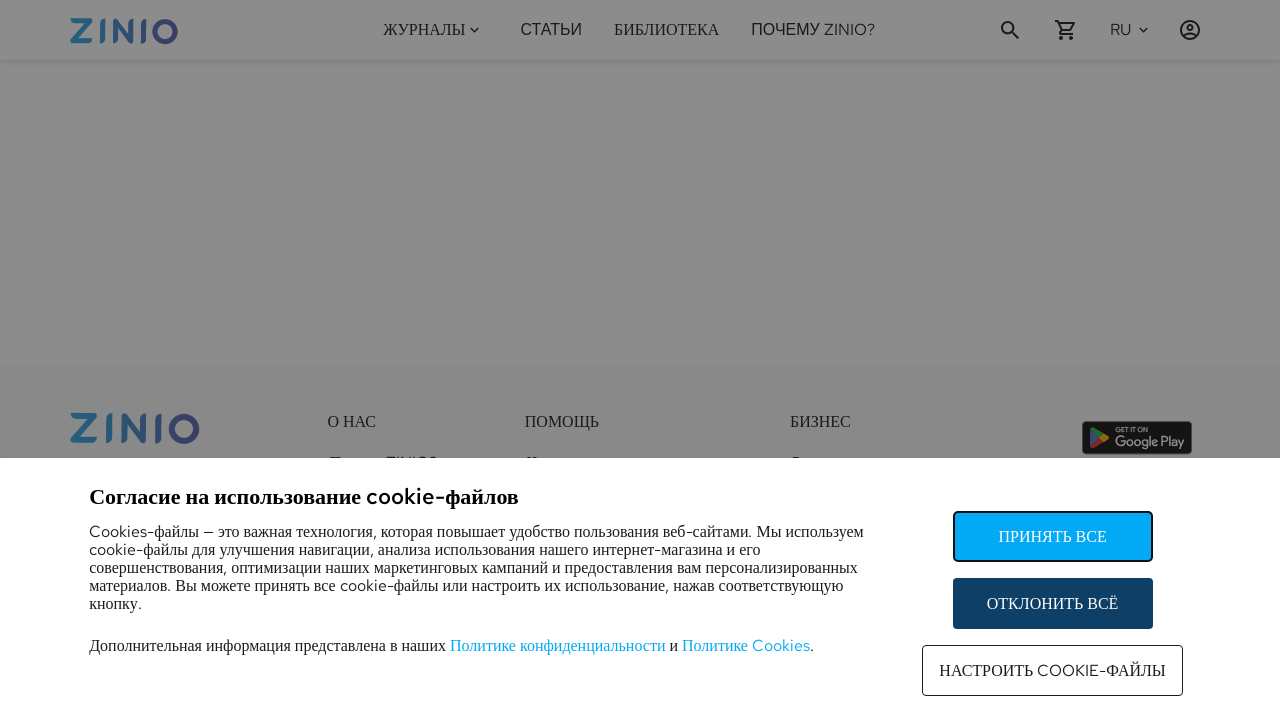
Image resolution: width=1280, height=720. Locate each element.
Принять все (1052, 536)
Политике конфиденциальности (557, 645)
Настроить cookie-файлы (1052, 670)
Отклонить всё (1053, 603)
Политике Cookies (746, 645)
